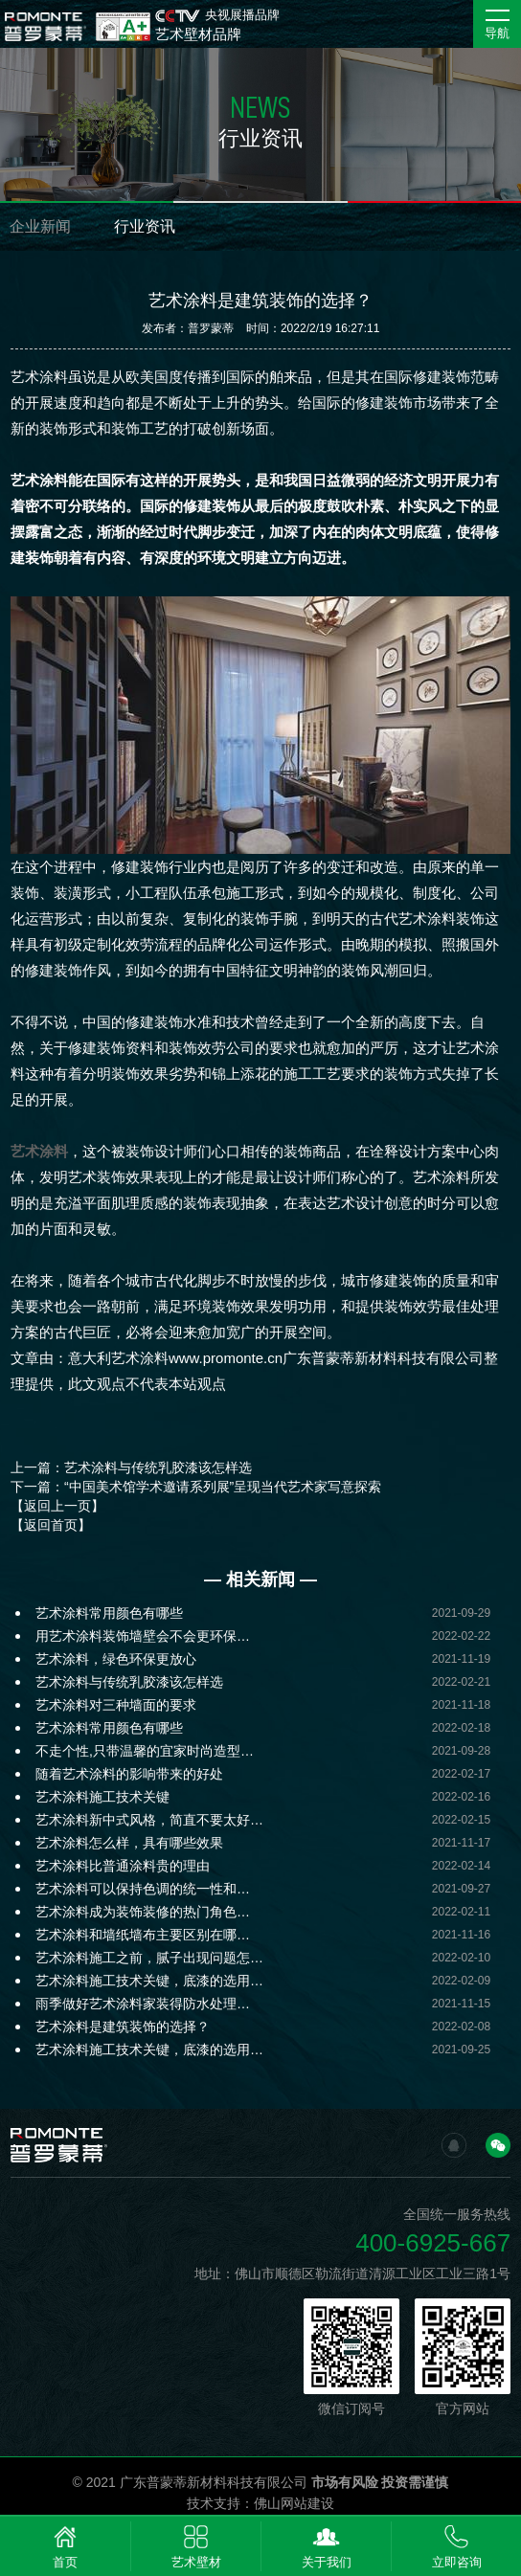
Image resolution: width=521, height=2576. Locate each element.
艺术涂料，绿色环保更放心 (115, 1659)
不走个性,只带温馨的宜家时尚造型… (144, 1750)
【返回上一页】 (57, 1505)
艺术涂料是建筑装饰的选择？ (122, 2026)
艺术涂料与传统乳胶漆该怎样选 (129, 1682)
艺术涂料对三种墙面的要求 (115, 1705)
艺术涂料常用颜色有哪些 (109, 1613)
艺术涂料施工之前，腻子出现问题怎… (149, 1957)
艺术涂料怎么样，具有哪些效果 (129, 1842)
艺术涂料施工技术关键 (102, 1796)
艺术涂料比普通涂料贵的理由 (122, 1865)
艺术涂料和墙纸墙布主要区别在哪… (142, 1934)
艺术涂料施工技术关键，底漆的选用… (149, 1980)
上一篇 (131, 1467)
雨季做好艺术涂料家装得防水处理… (142, 2003)
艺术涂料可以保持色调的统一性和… (142, 1888)
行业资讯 (144, 226)
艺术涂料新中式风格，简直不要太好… (149, 1819)
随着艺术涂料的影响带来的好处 (129, 1773)
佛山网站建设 (294, 2503)
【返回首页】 (51, 1525)
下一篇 (196, 1486)
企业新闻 (40, 226)
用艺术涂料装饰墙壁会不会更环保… (142, 1636)
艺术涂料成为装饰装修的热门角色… (142, 1911)
